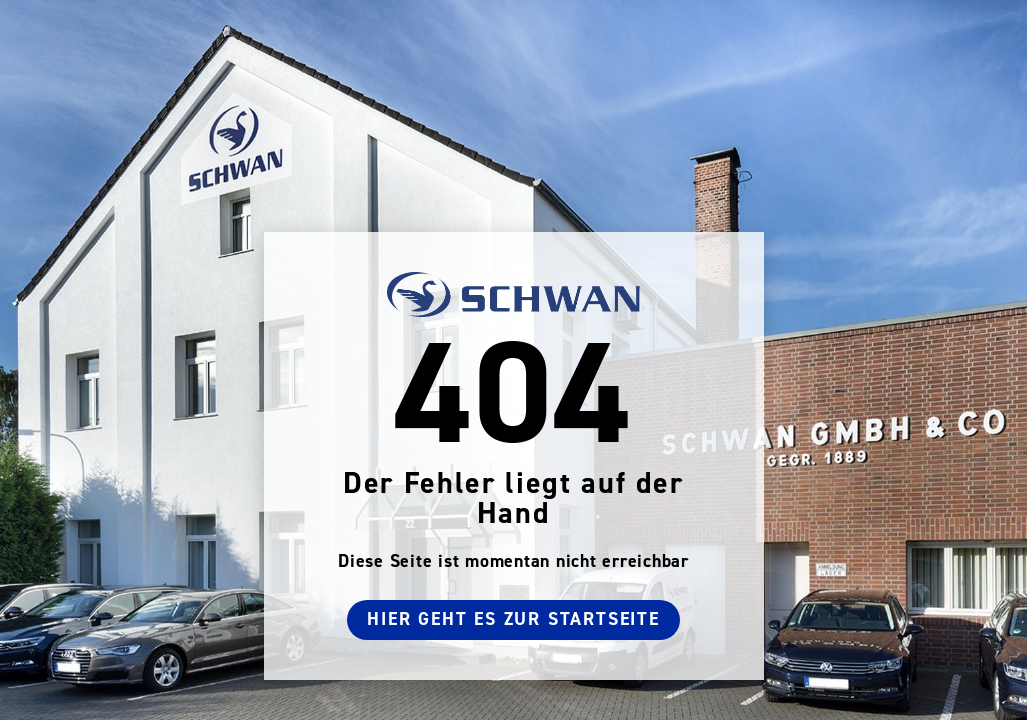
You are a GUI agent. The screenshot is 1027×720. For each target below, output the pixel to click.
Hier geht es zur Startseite (513, 619)
